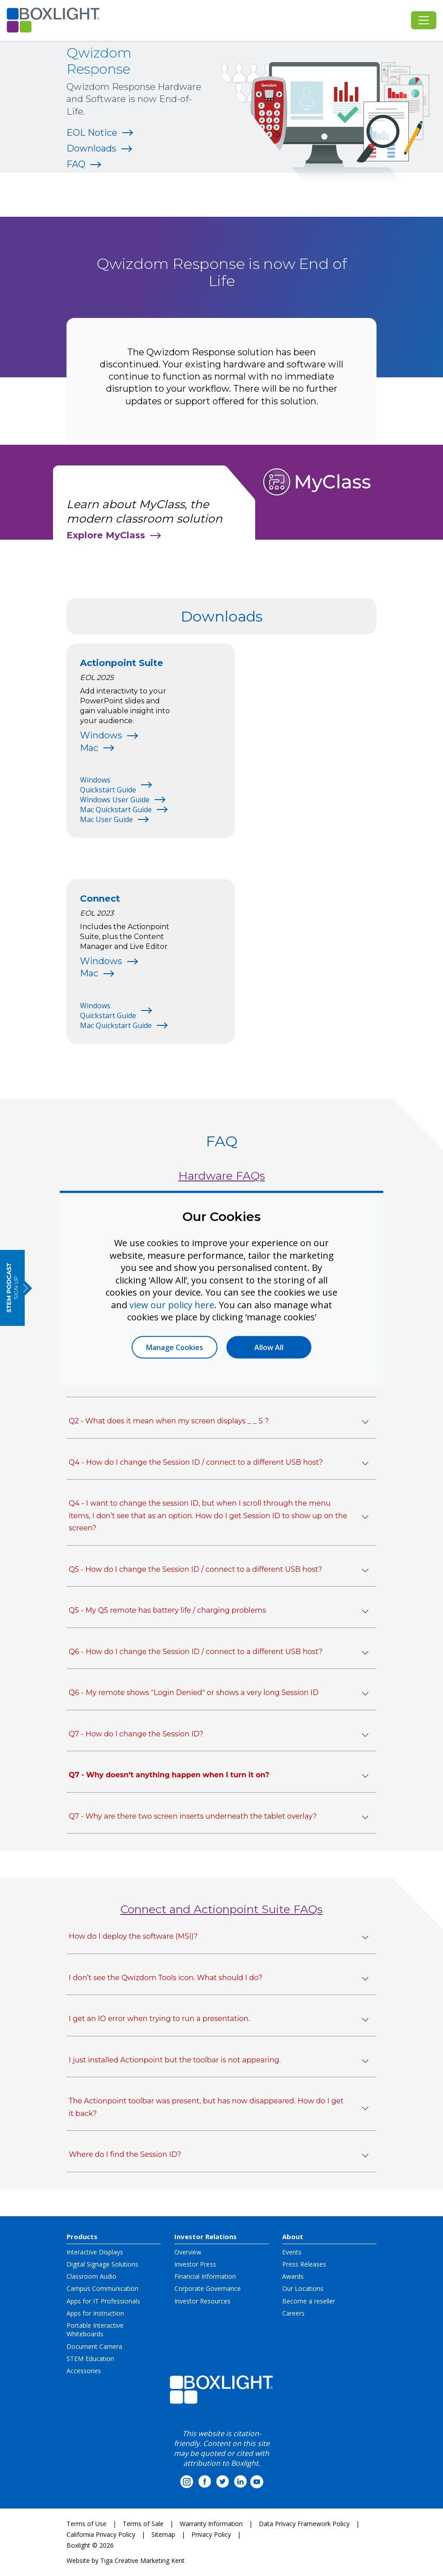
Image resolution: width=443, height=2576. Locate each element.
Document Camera (94, 2346)
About (292, 2236)
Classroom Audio (91, 2276)
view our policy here (171, 1304)
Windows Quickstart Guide (108, 785)
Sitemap (163, 2534)
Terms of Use (86, 2523)
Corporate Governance (207, 2288)
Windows (101, 735)
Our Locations (302, 2288)
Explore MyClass (105, 535)
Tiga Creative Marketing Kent (142, 2560)
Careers (293, 2313)
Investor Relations (205, 2236)
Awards (293, 2276)
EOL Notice (91, 132)
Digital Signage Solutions (102, 2264)
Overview (187, 2252)
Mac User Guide (106, 819)
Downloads (91, 148)
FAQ (75, 164)
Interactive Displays (94, 2252)
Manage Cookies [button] (174, 1347)
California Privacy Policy (100, 2534)
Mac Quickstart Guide (116, 809)
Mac (89, 747)
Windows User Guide (115, 800)
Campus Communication (102, 2288)
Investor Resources (202, 2301)
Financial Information (205, 2276)
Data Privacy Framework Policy (304, 2523)
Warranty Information (211, 2523)
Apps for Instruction (95, 2313)
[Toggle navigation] (423, 20)
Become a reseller (308, 2301)
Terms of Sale (143, 2523)
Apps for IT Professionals (103, 2301)
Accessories (83, 2370)
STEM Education (90, 2358)
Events (291, 2252)
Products (81, 2236)
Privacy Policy (211, 2534)
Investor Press (195, 2264)
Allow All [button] (269, 1347)
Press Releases (304, 2264)
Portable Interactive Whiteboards (95, 2329)
